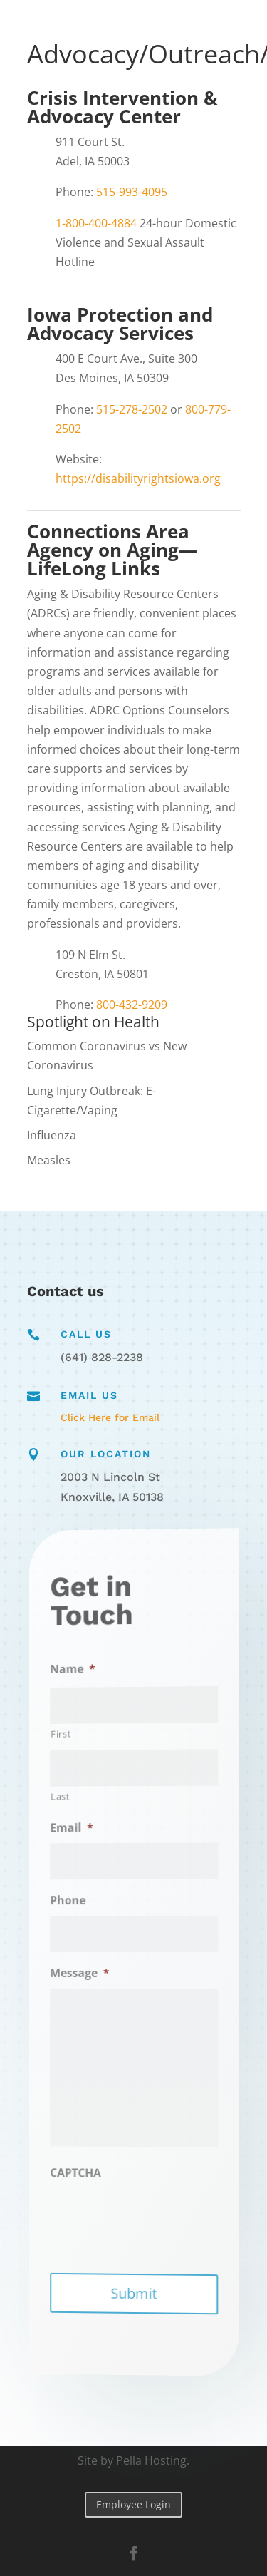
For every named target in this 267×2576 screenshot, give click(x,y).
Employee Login (133, 2504)
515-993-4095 (131, 192)
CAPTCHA (90, 2168)
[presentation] (155, 2221)
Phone (84, 1901)
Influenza (51, 1135)
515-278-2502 (131, 409)
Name (88, 1676)
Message (93, 1973)
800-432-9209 (131, 1004)
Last (78, 1801)
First (78, 1740)
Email (87, 1830)
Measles (48, 1160)
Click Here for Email (110, 1417)
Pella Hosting (151, 2460)
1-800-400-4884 (96, 223)
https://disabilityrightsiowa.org (138, 478)
